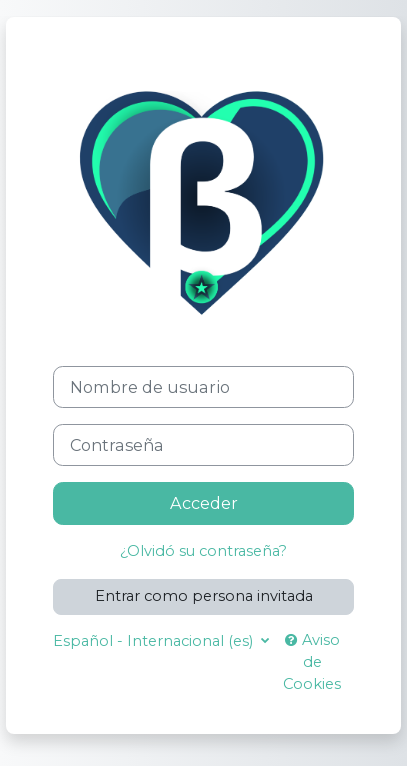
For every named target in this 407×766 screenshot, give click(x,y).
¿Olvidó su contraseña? (203, 551)
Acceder (204, 503)
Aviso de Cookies (312, 662)
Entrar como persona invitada (204, 596)
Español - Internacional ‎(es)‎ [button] (155, 641)
